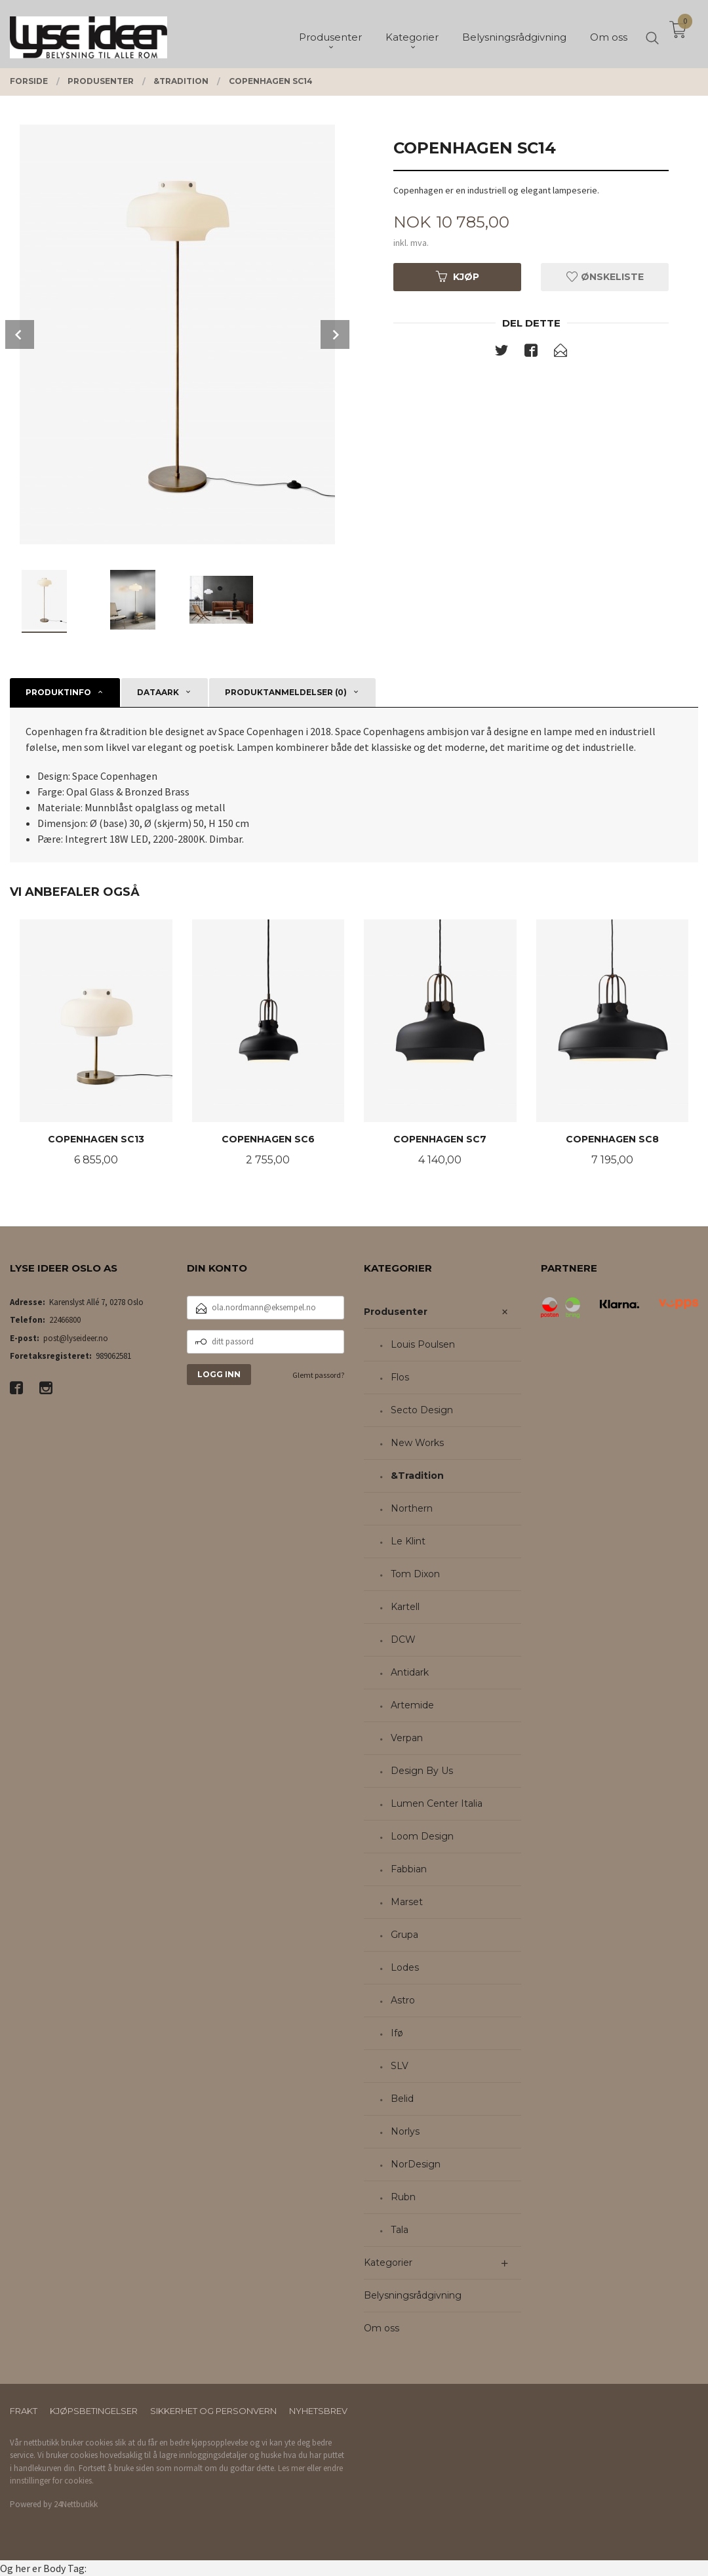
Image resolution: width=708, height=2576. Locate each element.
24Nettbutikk (76, 2504)
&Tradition (417, 1475)
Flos (400, 1377)
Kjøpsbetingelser (94, 2410)
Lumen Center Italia (436, 1803)
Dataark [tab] (158, 692)
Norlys (405, 2131)
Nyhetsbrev (318, 2410)
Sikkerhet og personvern (213, 2410)
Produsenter (395, 1312)
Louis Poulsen (423, 1344)
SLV (399, 2066)
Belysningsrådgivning (413, 2295)
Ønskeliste (605, 277)
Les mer (291, 2468)
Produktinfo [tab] (58, 692)
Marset (407, 1902)
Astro (403, 2000)
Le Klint (408, 1541)
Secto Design (422, 1410)
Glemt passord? (318, 1375)
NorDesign (416, 2164)
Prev (19, 334)
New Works (417, 1443)
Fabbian (409, 1869)
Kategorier (388, 2262)
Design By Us (422, 1771)
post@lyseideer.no (75, 1338)
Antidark (410, 1672)
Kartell (405, 1607)
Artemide (412, 1705)
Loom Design (422, 1836)
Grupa (404, 1935)
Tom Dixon (415, 1574)
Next (335, 334)
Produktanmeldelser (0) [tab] (286, 692)
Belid (402, 2098)
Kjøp (457, 277)
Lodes (405, 1967)
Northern (412, 1508)
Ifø (397, 2033)
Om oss (381, 2328)
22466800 (65, 1319)
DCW (403, 1639)
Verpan (407, 1738)
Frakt (23, 2410)
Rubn (403, 2197)
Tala (399, 2230)
